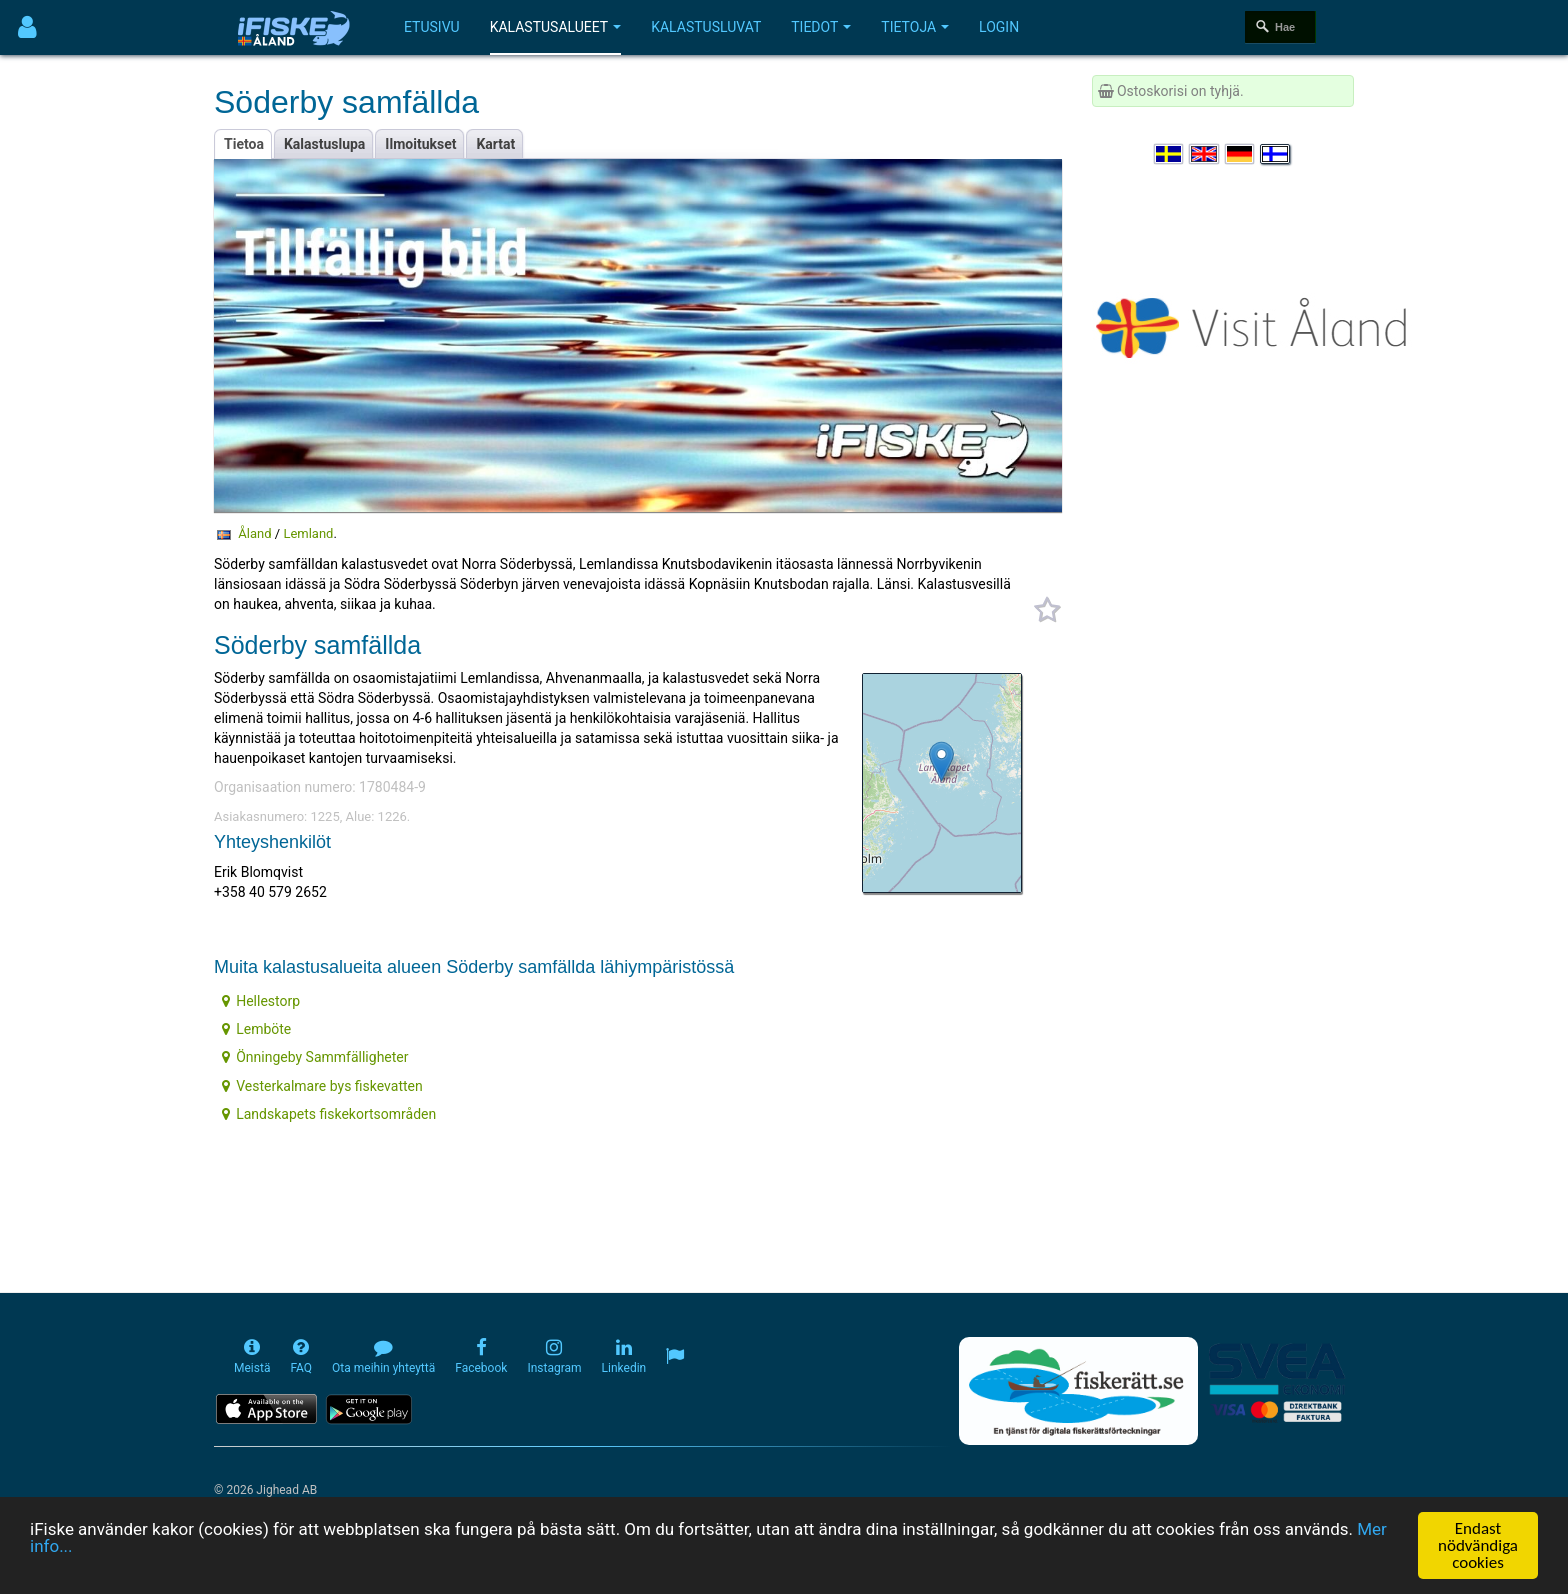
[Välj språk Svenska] (1170, 154)
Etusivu (432, 27)
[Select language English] (1205, 154)
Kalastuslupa (324, 144)
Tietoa (244, 144)
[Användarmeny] (27, 27)
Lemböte (256, 1029)
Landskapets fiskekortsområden (329, 1114)
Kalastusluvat (706, 27)
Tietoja (915, 27)
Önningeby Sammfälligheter (315, 1057)
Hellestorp (261, 1001)
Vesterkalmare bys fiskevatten (322, 1086)
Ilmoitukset (420, 144)
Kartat (495, 144)
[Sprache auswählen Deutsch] (1241, 154)
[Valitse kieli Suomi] (1276, 154)
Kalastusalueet (556, 27)
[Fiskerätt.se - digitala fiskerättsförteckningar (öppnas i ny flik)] (1078, 1391)
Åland (254, 533)
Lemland (308, 533)
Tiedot (821, 27)
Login (999, 27)
